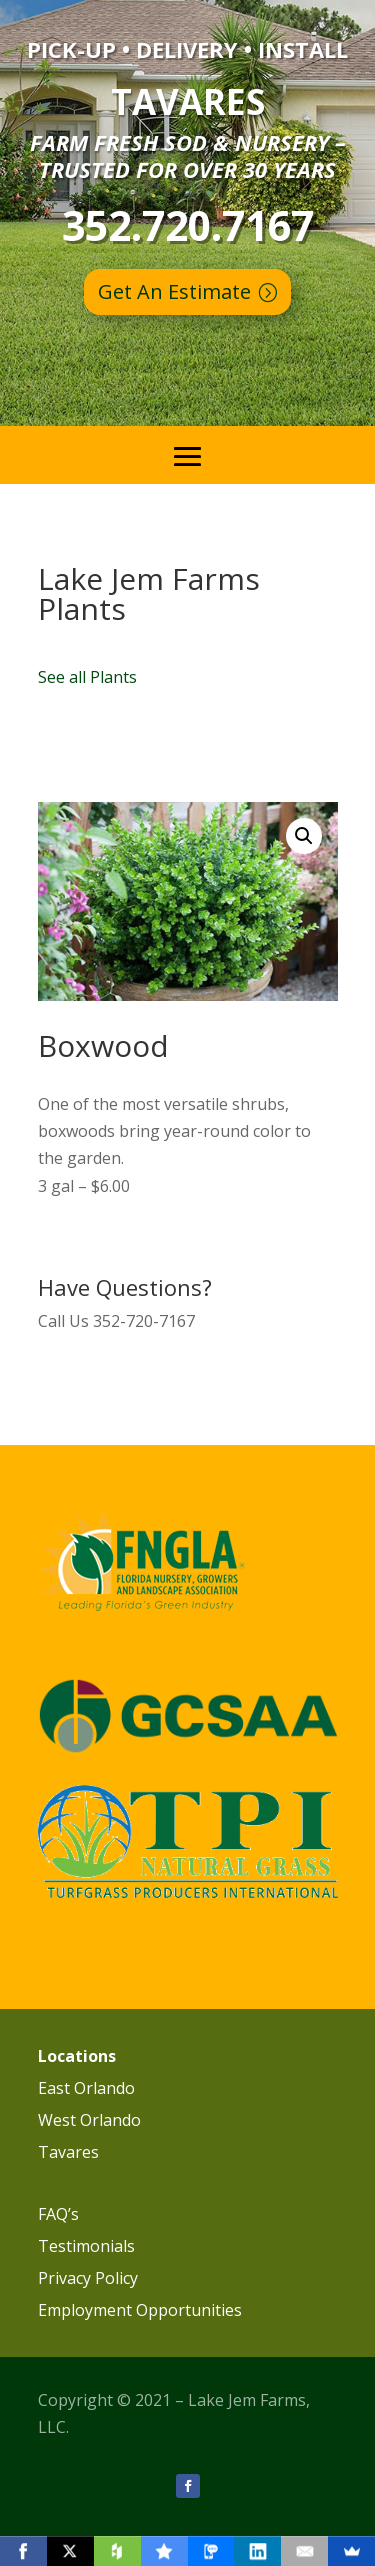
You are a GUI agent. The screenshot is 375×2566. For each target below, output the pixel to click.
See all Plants (87, 677)
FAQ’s (58, 2214)
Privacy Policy (88, 2278)
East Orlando (86, 2088)
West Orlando (89, 2120)
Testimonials (86, 2246)
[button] (304, 836)
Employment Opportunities (140, 2310)
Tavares (68, 2152)
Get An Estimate (174, 291)
